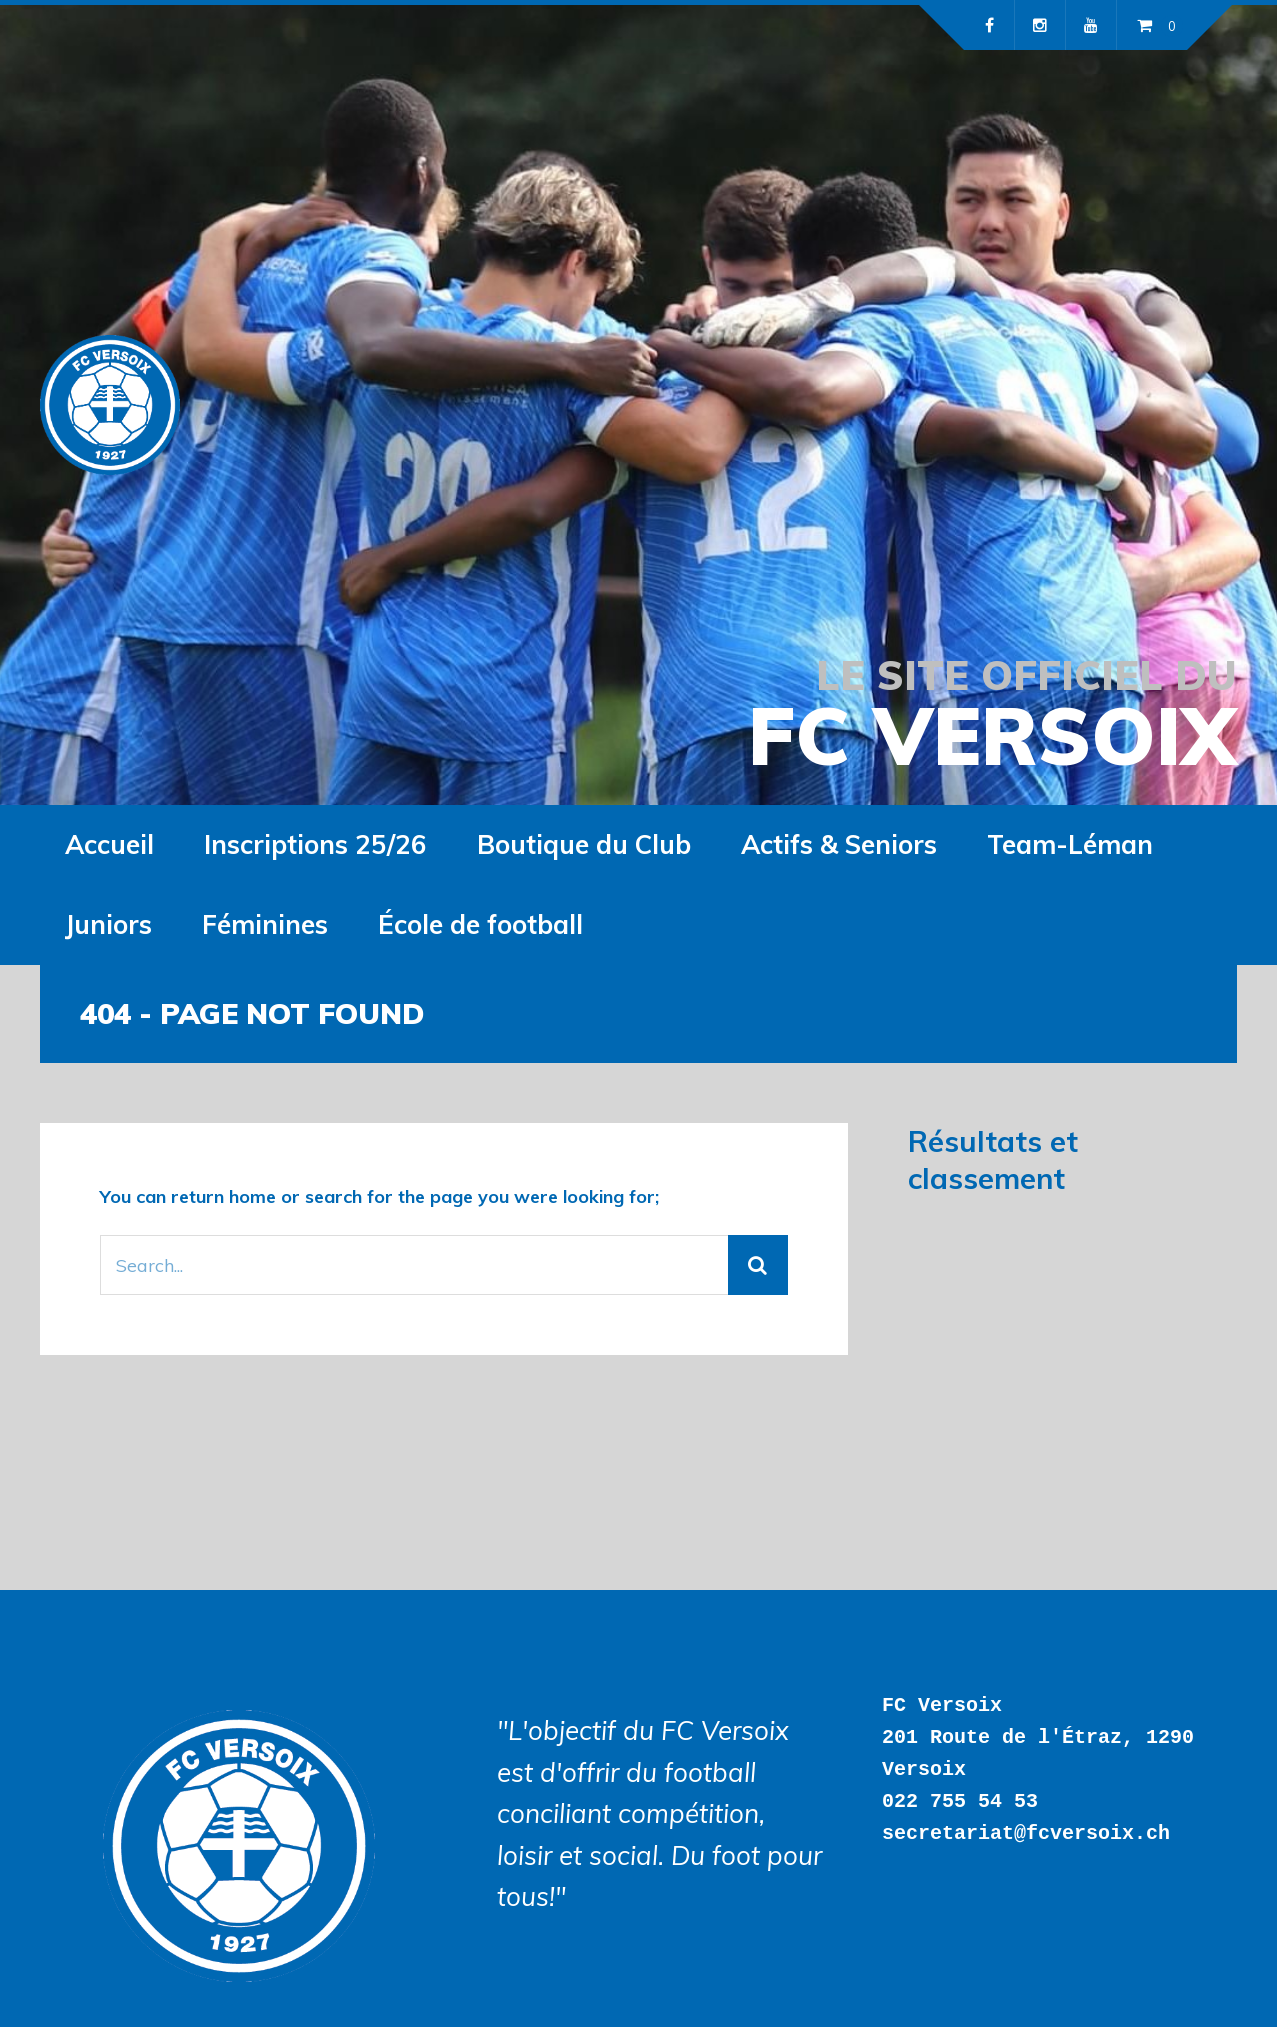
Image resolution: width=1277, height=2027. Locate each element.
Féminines (265, 924)
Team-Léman (1070, 844)
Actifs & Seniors (839, 844)
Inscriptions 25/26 (315, 844)
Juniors (108, 924)
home (252, 1196)
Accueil (109, 844)
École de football (480, 924)
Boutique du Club (584, 844)
